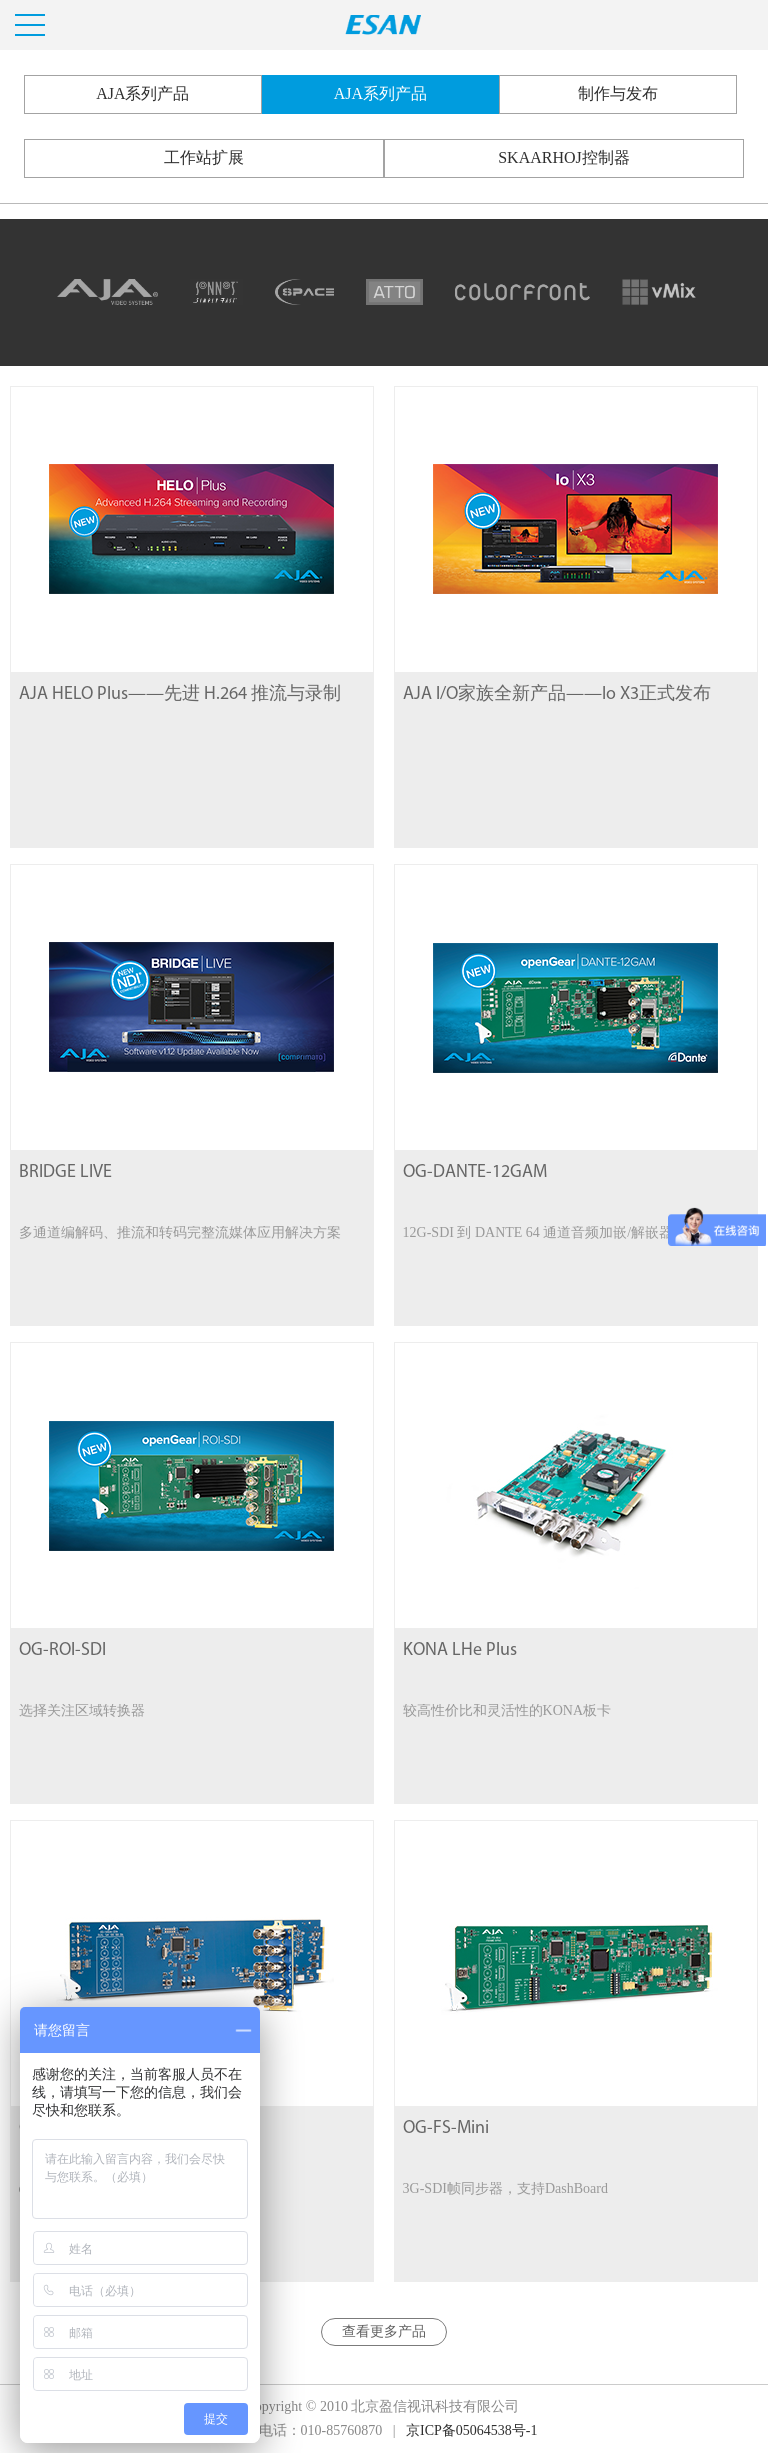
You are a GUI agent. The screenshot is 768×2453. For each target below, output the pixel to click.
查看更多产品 (384, 2331)
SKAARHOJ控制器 (564, 157)
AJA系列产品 (142, 93)
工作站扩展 (204, 157)
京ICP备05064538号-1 (471, 2430)
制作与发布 (618, 93)
